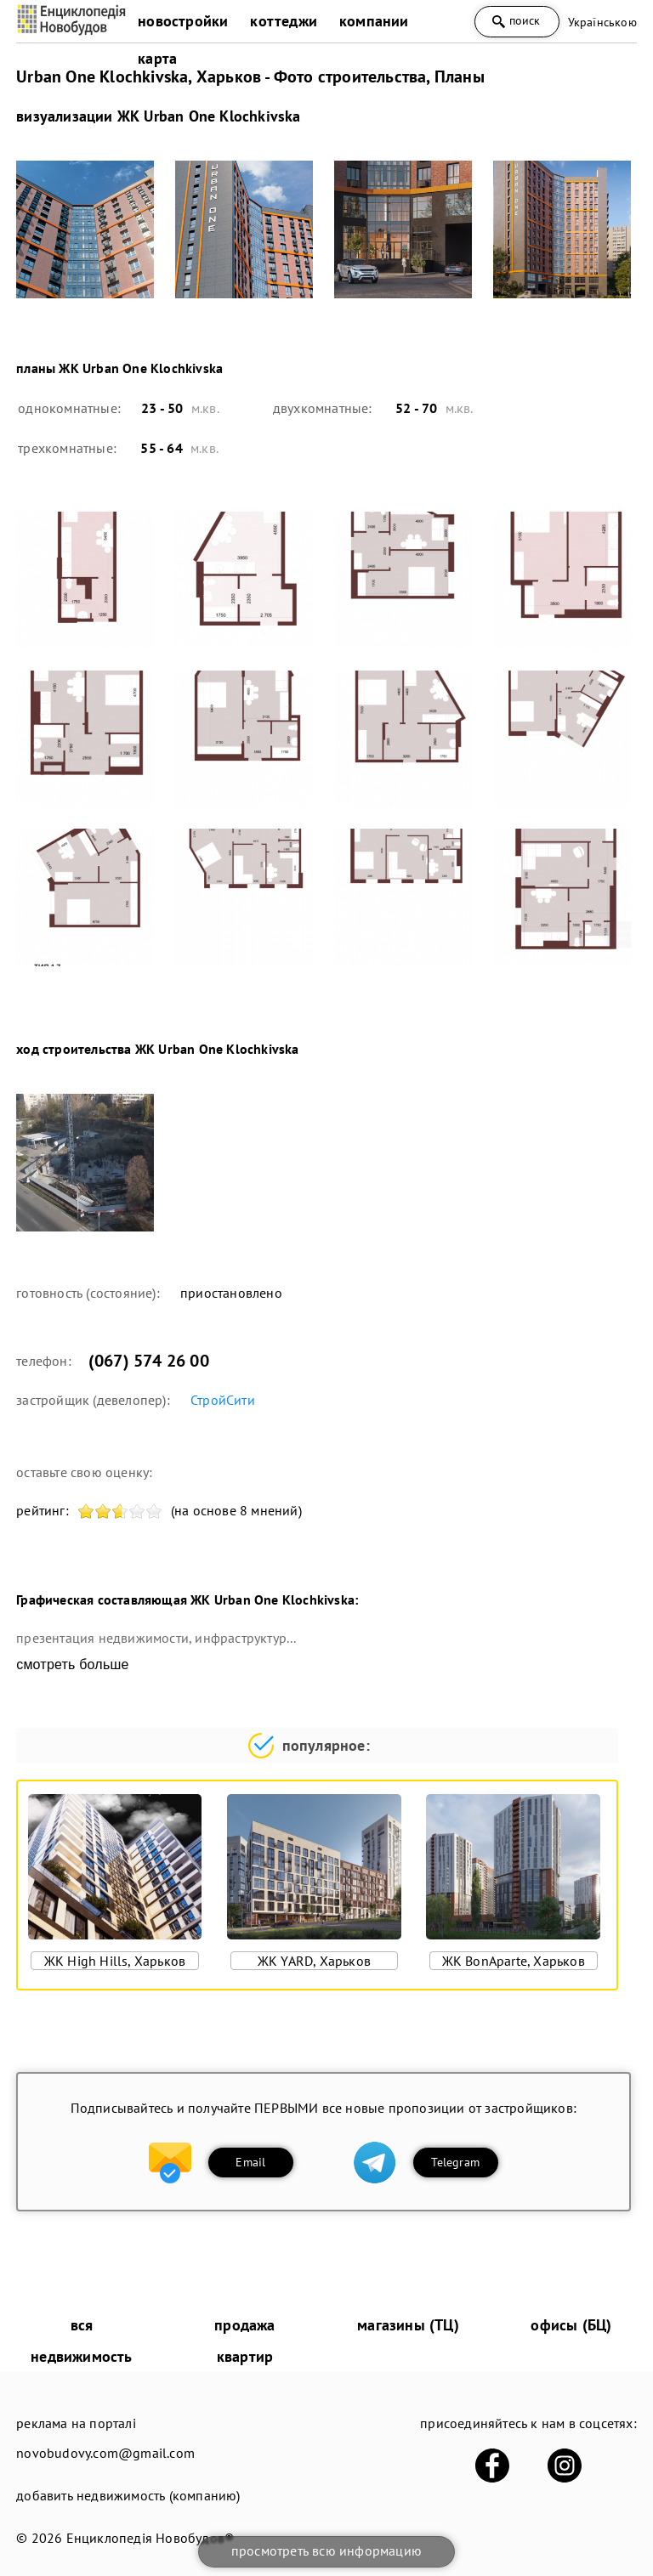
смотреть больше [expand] (72, 1664)
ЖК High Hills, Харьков (114, 1960)
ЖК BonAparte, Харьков (513, 1960)
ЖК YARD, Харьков (314, 1960)
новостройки (183, 21)
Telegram (455, 2162)
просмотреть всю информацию (326, 2550)
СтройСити (222, 1399)
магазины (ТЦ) (408, 2325)
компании (374, 21)
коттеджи (283, 21)
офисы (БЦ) (571, 2325)
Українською (602, 22)
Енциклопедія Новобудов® (150, 2537)
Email (250, 2162)
